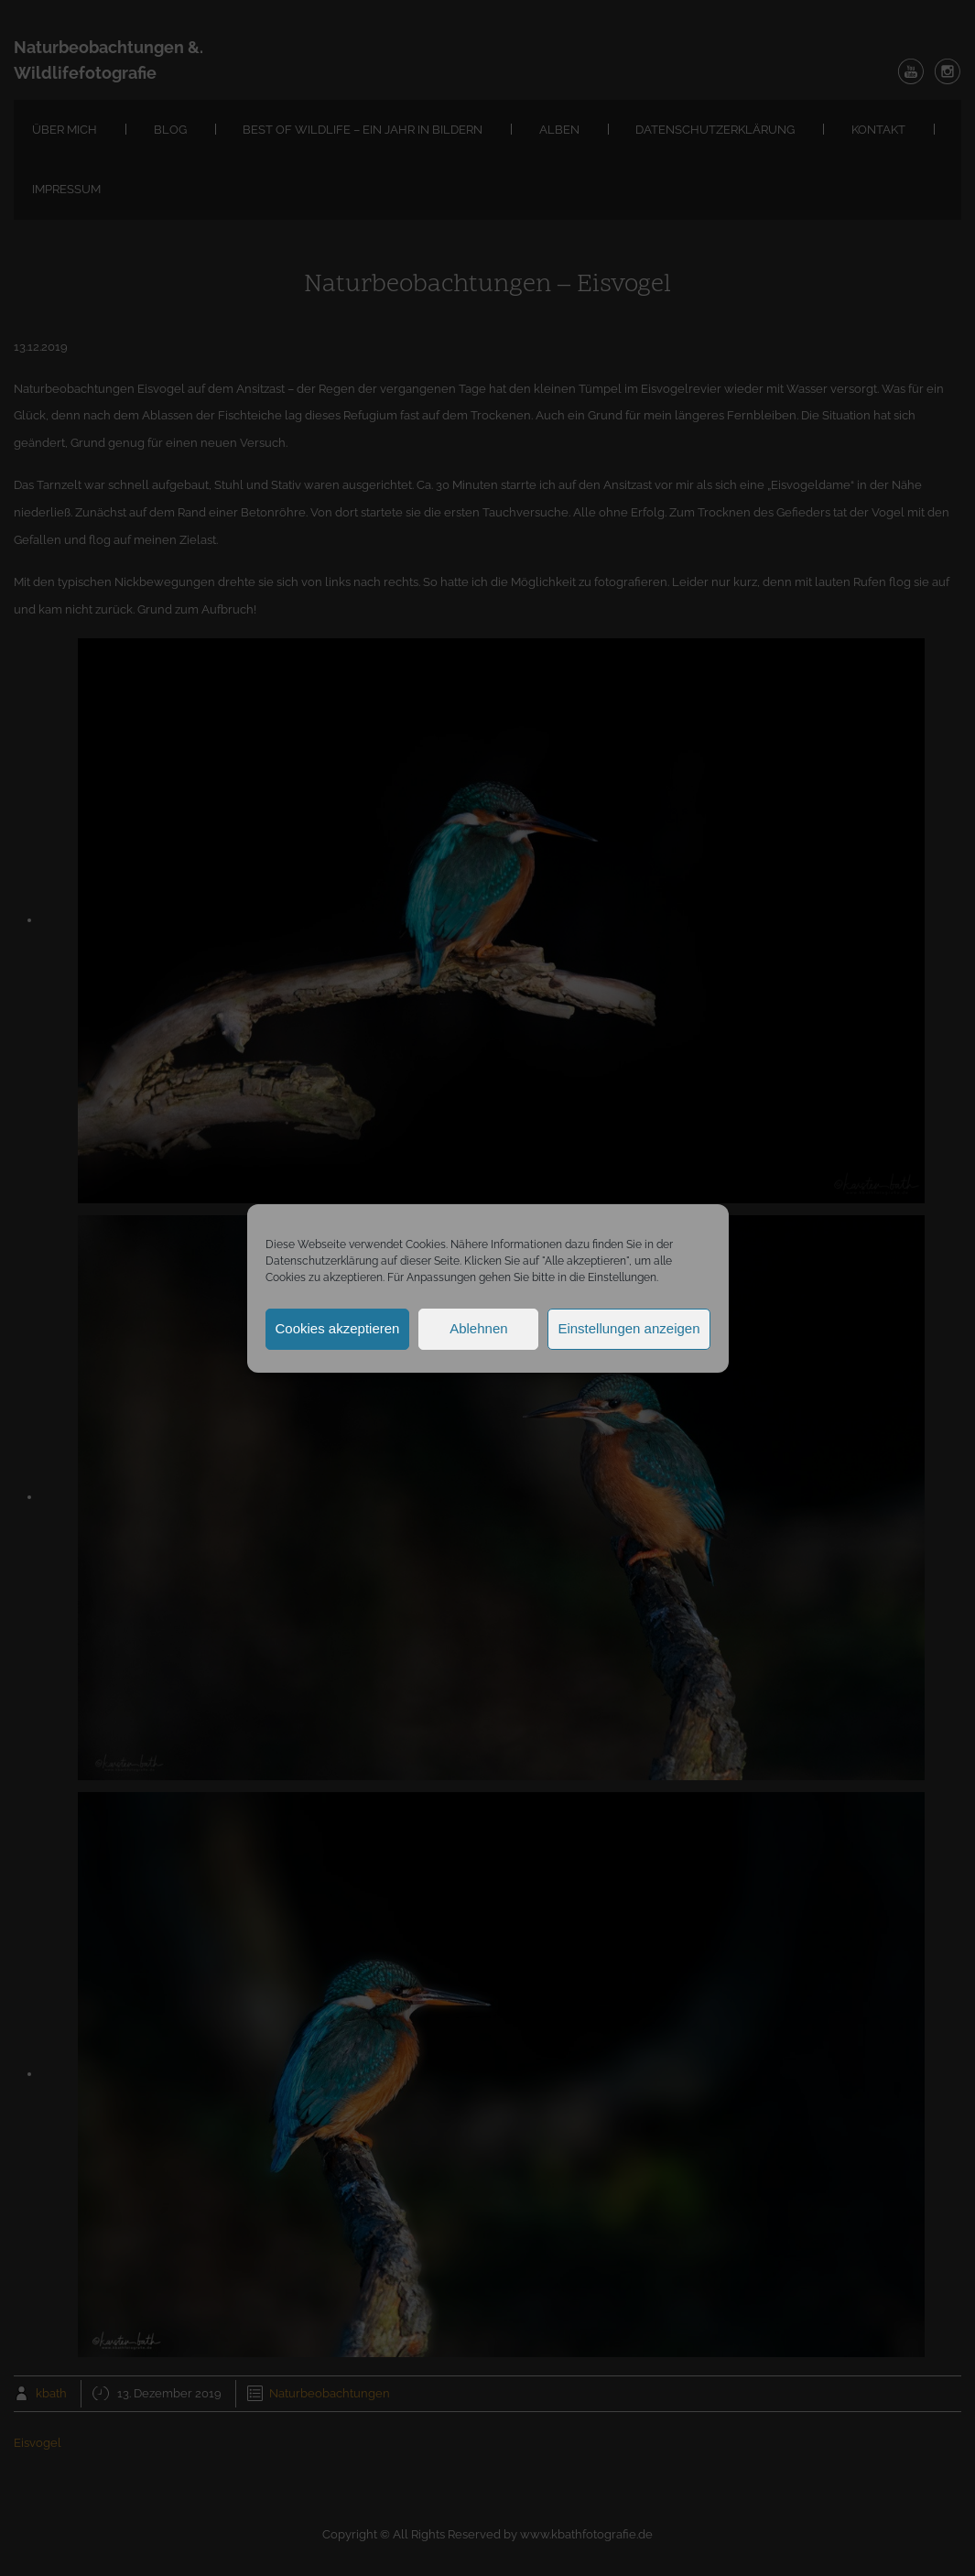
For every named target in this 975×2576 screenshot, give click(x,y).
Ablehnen (478, 1328)
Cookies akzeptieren (338, 1328)
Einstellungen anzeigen (628, 1328)
